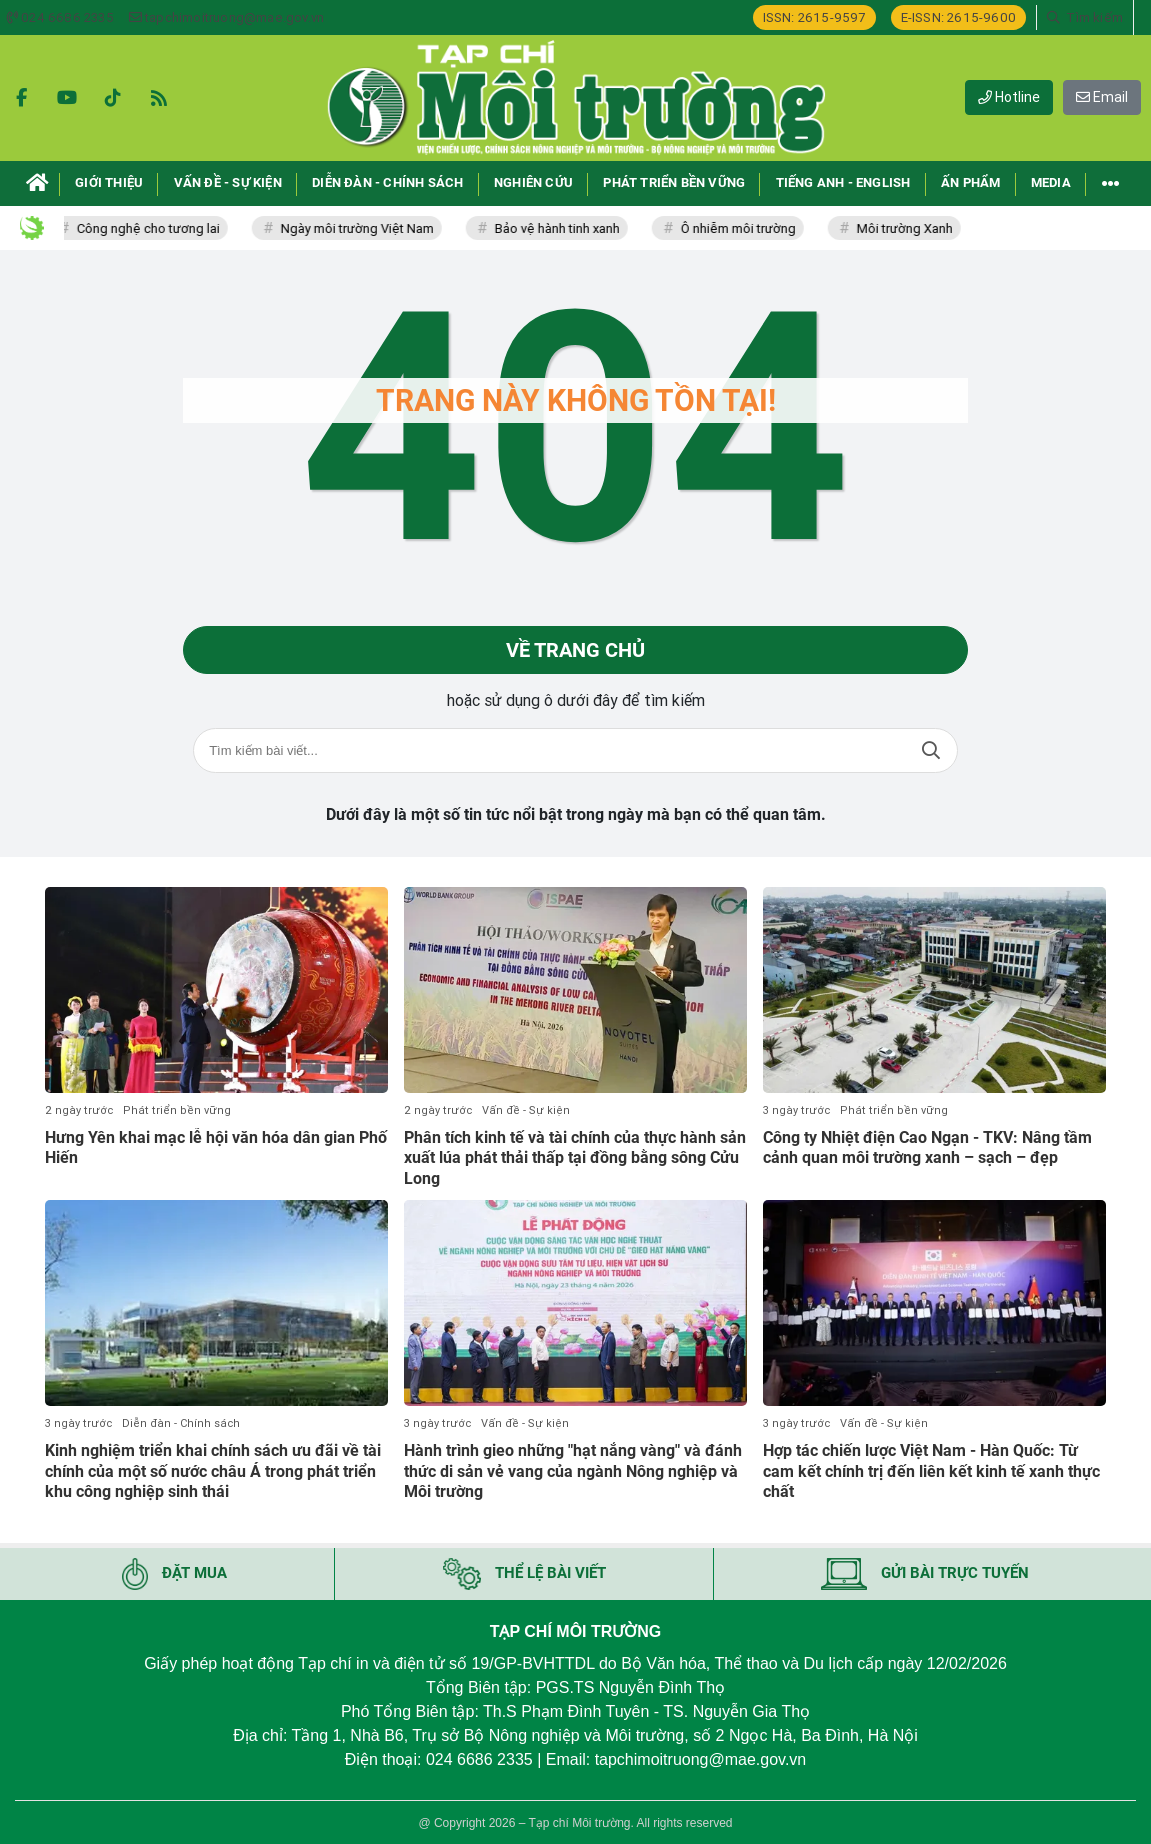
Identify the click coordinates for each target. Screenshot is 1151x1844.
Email (1102, 97)
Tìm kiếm (931, 750)
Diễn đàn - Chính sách (181, 1423)
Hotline (1009, 97)
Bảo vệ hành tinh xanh (561, 228)
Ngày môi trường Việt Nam (361, 228)
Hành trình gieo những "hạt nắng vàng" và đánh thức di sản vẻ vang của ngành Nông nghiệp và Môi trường (573, 1471)
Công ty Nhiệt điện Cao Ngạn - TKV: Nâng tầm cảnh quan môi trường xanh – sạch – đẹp (927, 1148)
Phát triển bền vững (177, 1110)
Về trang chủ (575, 650)
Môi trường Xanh (909, 228)
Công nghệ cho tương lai (152, 228)
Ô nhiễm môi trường (742, 228)
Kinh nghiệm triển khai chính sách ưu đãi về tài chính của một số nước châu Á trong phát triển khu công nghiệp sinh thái (213, 1471)
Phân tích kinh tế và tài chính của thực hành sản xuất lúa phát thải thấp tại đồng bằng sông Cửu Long (575, 1158)
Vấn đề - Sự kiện (526, 1110)
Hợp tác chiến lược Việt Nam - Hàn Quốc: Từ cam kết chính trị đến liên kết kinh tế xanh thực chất (931, 1471)
